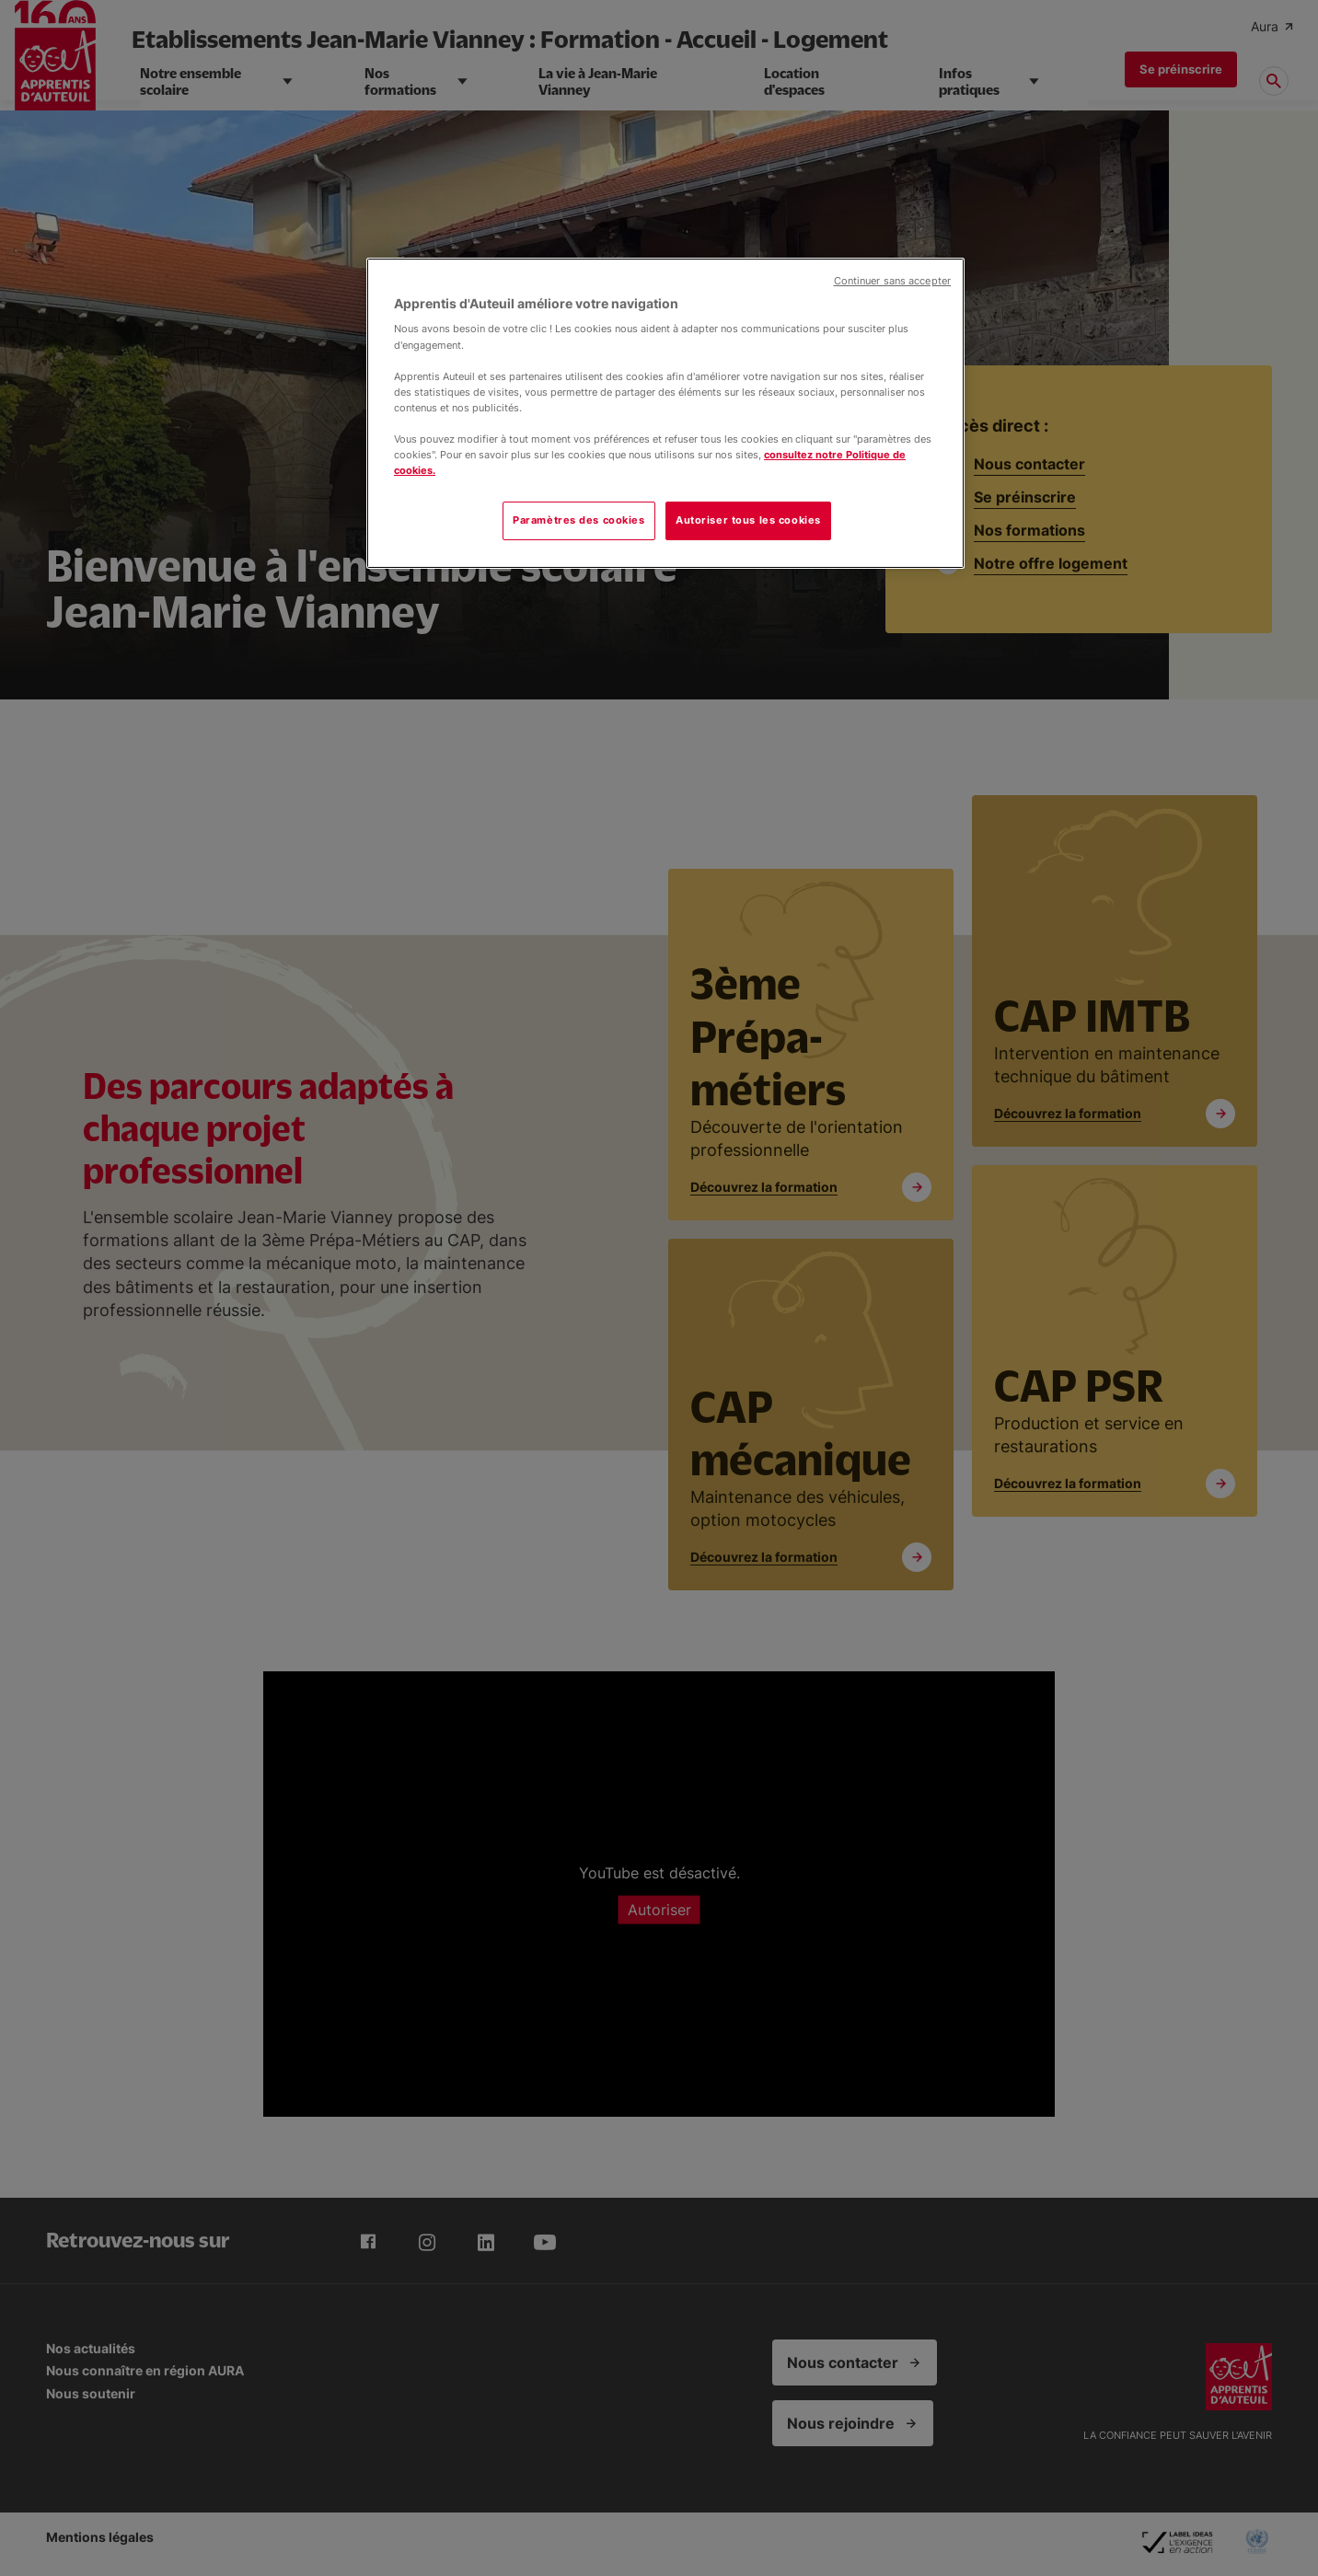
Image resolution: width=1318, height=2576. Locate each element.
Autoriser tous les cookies (748, 520)
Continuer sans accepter (892, 281)
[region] (665, 413)
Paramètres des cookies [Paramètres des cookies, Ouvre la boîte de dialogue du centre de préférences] (579, 520)
